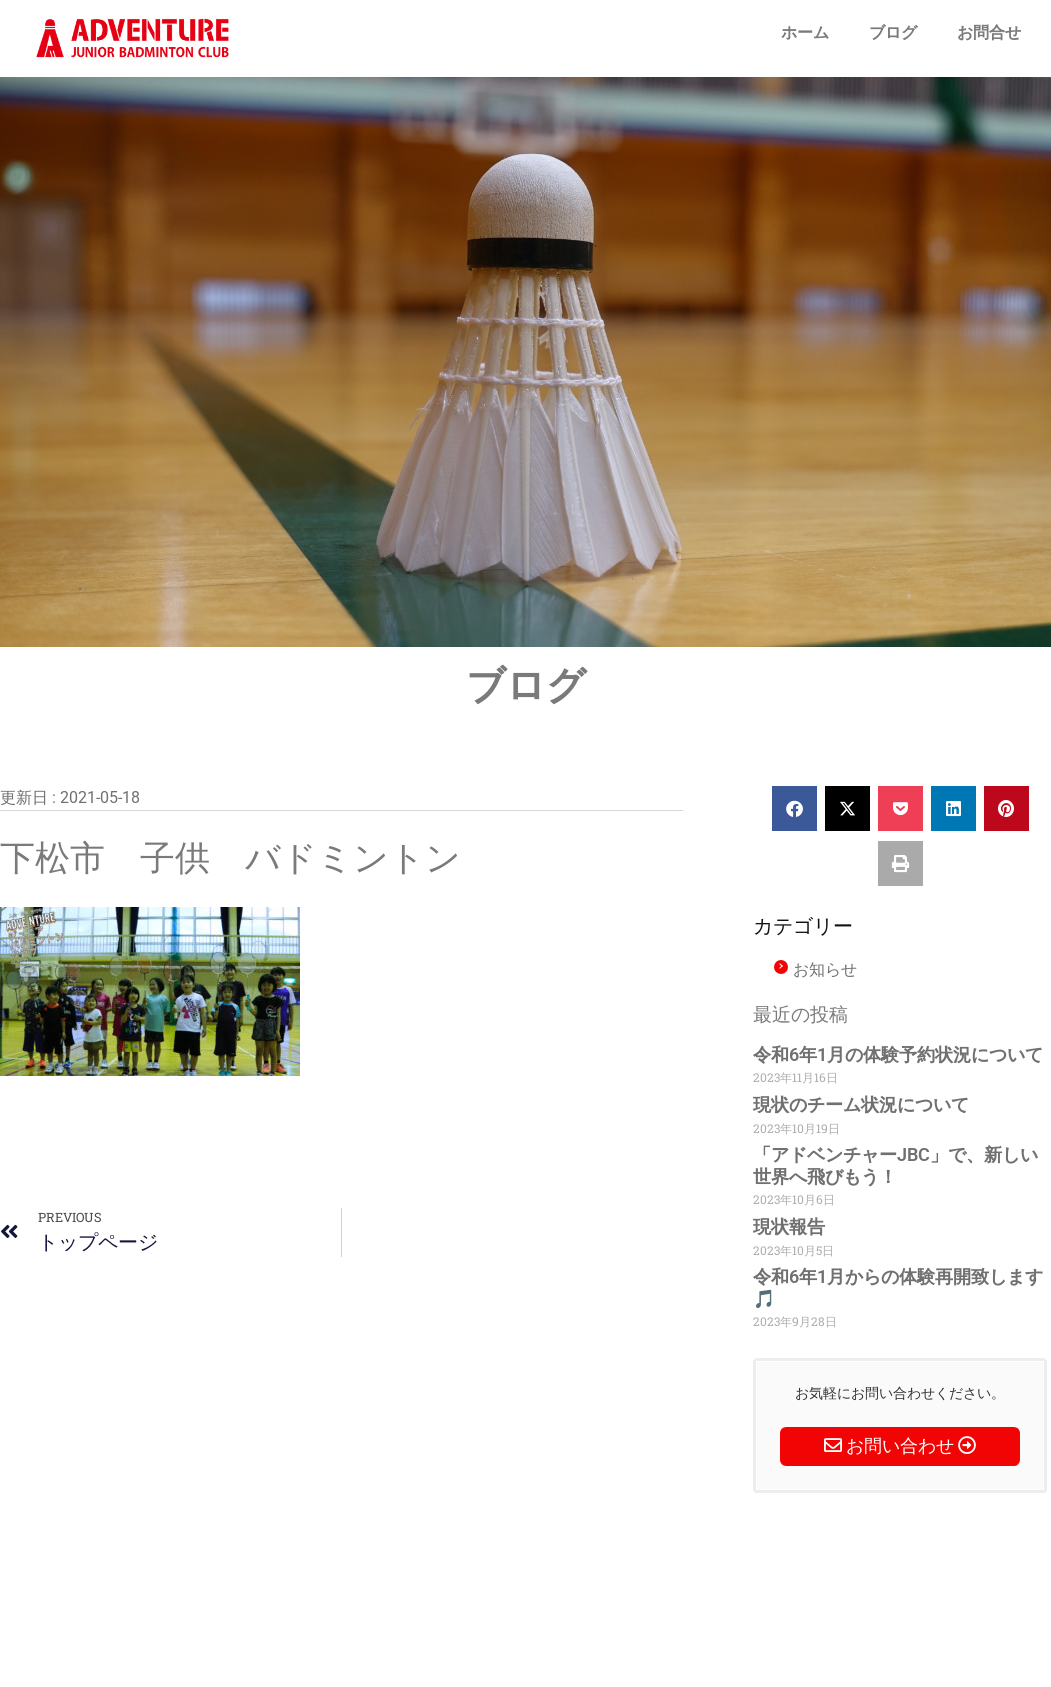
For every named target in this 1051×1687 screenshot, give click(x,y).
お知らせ (825, 969)
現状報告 (789, 1226)
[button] (794, 808)
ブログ (893, 32)
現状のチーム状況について (861, 1104)
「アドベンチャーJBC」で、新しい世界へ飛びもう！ (895, 1165)
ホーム (805, 32)
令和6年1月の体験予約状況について (898, 1054)
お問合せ (989, 32)
